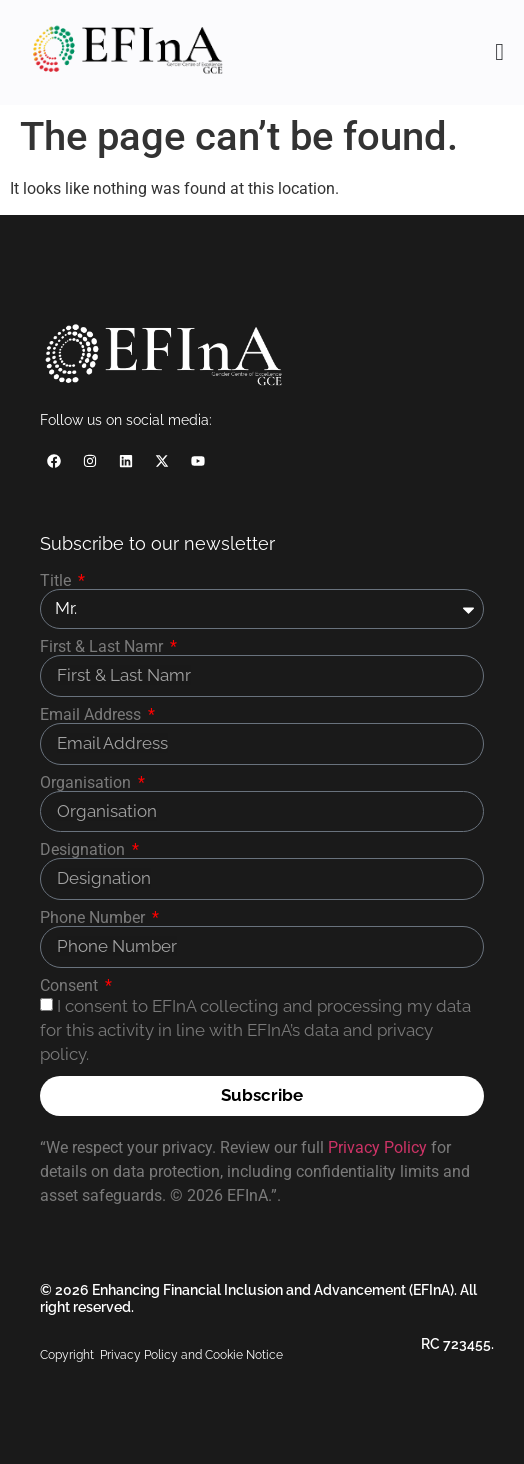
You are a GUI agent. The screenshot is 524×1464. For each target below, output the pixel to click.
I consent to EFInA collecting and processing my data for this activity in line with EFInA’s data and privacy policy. (255, 1030)
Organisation (87, 783)
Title (57, 581)
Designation (84, 850)
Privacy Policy (377, 1147)
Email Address (92, 715)
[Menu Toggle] (499, 52)
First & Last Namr (103, 647)
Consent (71, 986)
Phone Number (94, 918)
